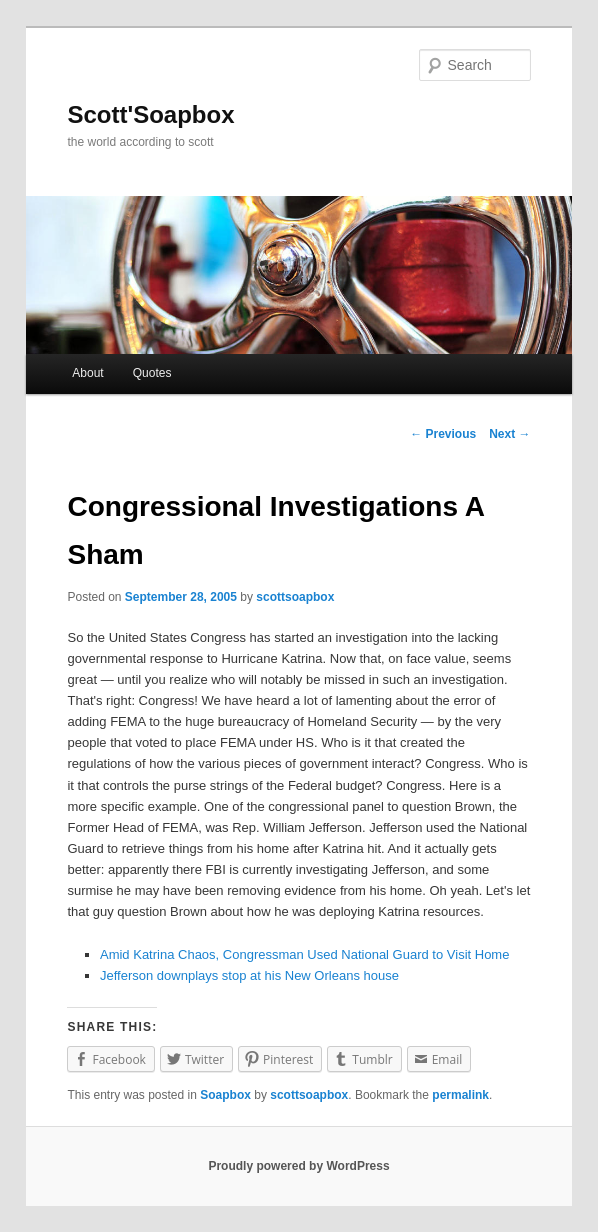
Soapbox (225, 1095)
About (87, 373)
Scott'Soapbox (150, 114)
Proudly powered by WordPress (298, 1166)
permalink (460, 1095)
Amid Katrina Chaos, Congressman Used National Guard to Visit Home (304, 954)
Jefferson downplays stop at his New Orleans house (249, 975)
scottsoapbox (295, 597)
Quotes (152, 373)
